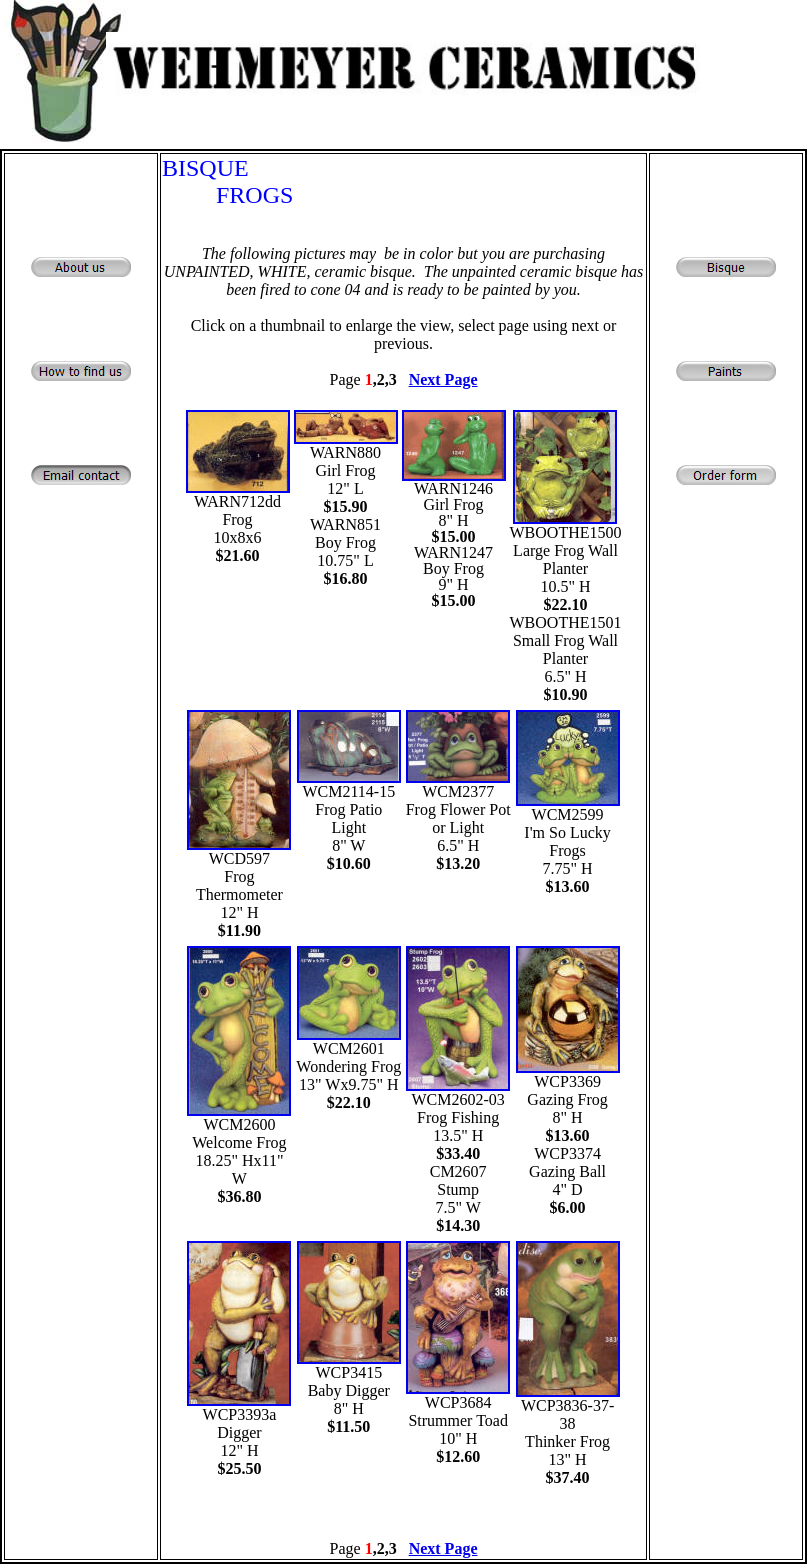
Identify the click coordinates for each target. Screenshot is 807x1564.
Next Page (443, 379)
